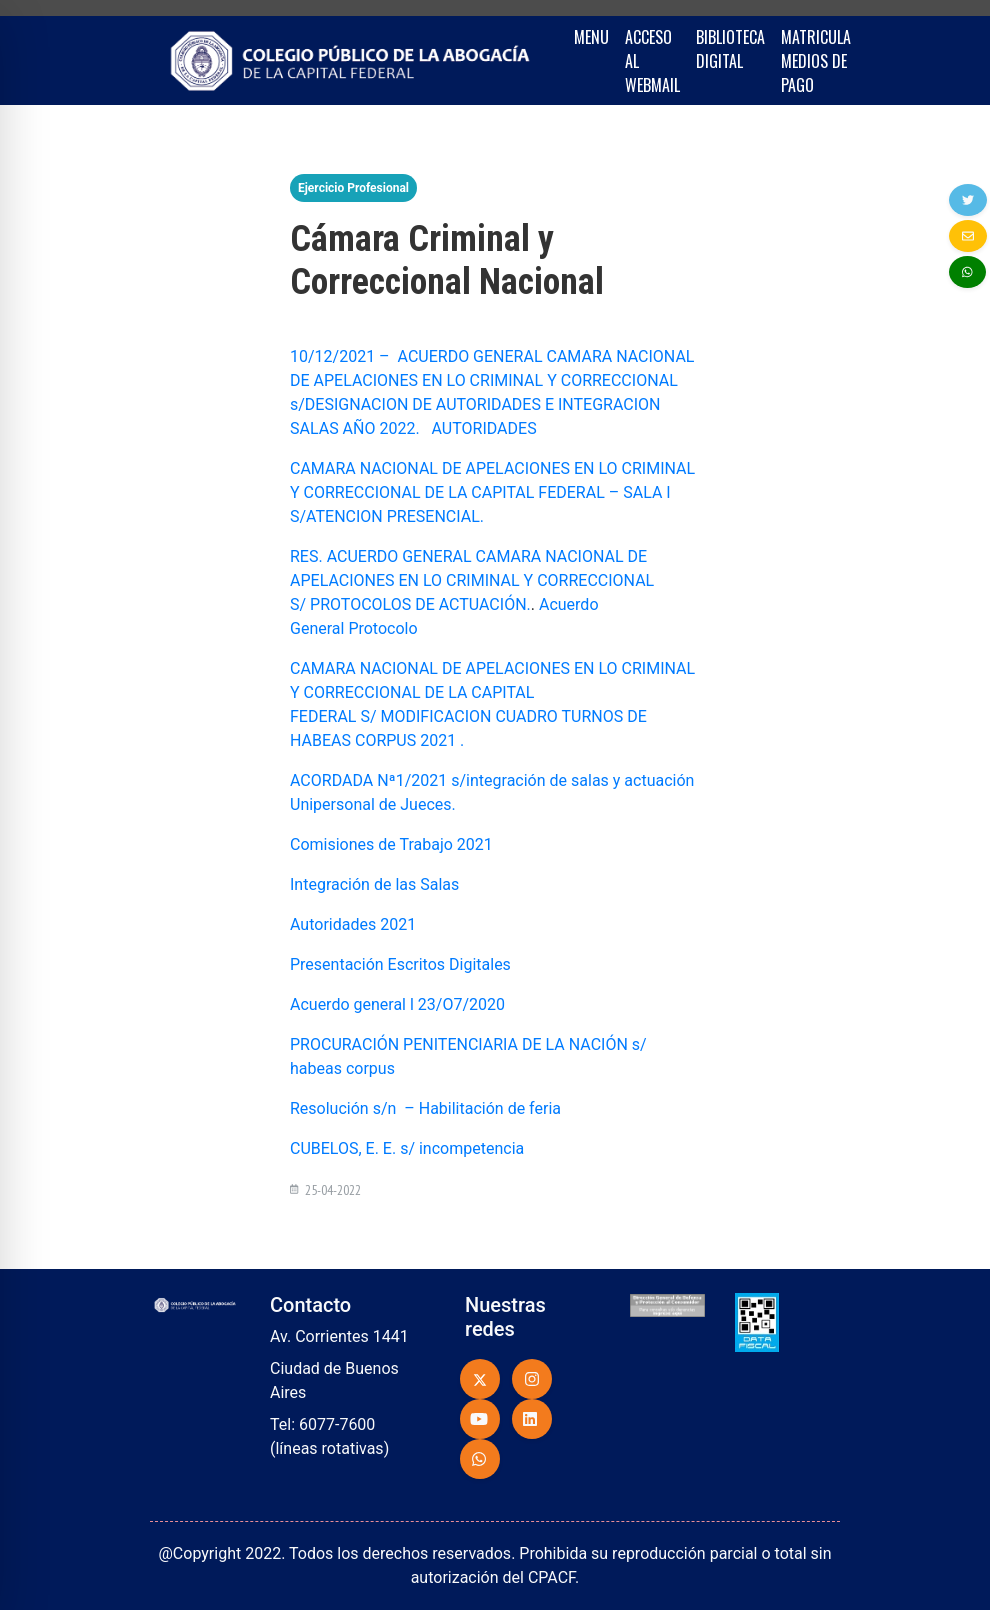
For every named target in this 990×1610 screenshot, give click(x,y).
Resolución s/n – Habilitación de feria (425, 1108)
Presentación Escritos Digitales (400, 964)
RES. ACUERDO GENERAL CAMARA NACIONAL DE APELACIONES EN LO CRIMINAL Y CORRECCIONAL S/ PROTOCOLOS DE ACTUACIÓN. (472, 580)
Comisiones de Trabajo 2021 (391, 844)
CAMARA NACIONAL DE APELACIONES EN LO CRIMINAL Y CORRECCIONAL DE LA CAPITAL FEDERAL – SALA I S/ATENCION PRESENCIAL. (492, 492)
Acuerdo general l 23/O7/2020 (397, 1004)
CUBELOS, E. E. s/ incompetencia (407, 1148)
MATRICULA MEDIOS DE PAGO (816, 61)
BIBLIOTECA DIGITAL (730, 49)
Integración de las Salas (374, 884)
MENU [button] (591, 37)
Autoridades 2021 (355, 924)
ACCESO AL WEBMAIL (652, 61)
